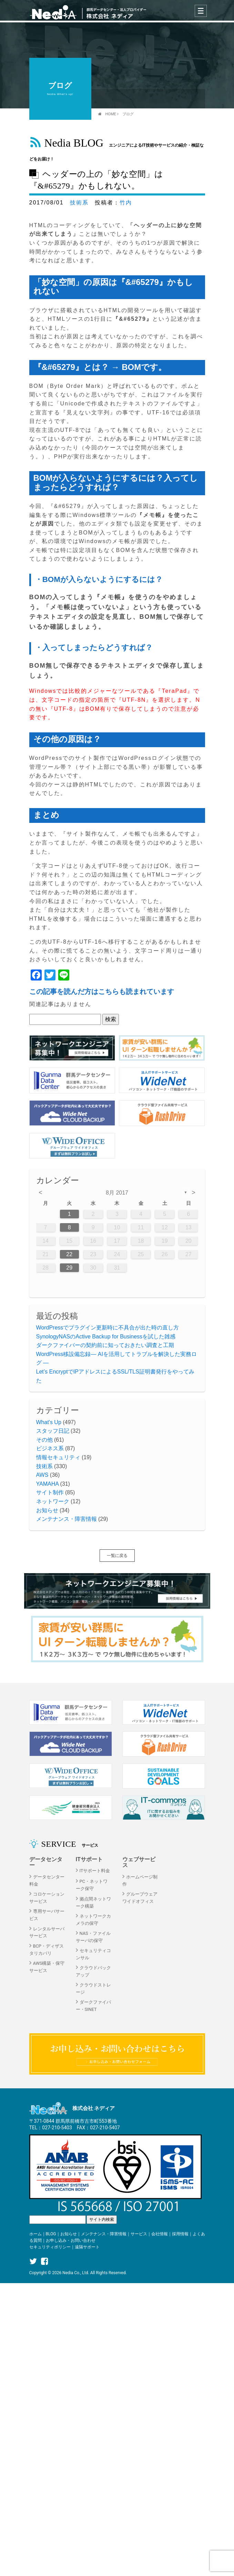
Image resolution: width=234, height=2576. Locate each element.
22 (69, 1254)
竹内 (126, 202)
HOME (110, 114)
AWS (42, 1475)
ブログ (128, 114)
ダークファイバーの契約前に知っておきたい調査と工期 (105, 1345)
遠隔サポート (87, 2248)
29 (69, 1268)
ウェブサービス (138, 1862)
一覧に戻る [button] (117, 1555)
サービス (139, 2235)
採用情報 (180, 2235)
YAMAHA (47, 1484)
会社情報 (159, 2235)
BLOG (51, 2235)
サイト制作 (50, 1492)
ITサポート (89, 1859)
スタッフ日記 (52, 1431)
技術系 (79, 202)
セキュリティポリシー (50, 2248)
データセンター (45, 1862)
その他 (44, 1440)
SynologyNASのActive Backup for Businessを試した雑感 (106, 1336)
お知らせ (47, 1510)
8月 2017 (117, 1193)
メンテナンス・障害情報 (66, 1519)
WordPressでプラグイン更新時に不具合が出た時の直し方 (107, 1328)
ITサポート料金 (95, 1870)
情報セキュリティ (58, 1457)
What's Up (48, 1422)
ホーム (35, 2235)
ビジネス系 (50, 1448)
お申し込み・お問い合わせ (70, 2241)
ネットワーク (52, 1501)
